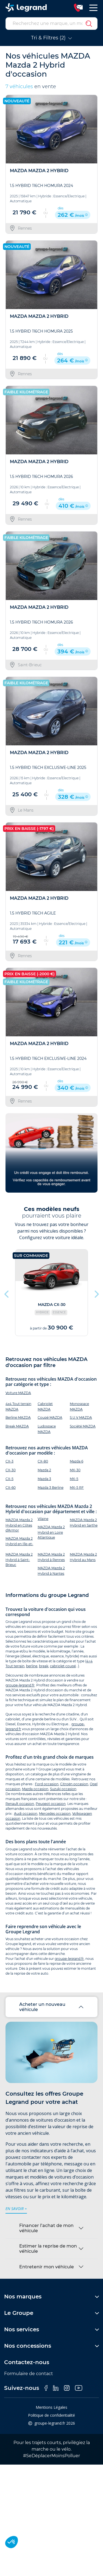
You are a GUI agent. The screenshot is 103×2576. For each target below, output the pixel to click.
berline (31, 1666)
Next (96, 1293)
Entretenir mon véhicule (46, 2266)
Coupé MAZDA (50, 1417)
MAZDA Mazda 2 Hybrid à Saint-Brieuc (19, 1559)
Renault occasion (19, 1804)
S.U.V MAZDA (81, 1417)
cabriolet (57, 1666)
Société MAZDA (83, 1426)
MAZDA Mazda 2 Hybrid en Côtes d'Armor (19, 1525)
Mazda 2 (44, 1470)
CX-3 (9, 1461)
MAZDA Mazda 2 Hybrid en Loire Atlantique (51, 1532)
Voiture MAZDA (18, 1393)
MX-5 (74, 1479)
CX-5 (9, 1479)
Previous (7, 1293)
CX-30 (10, 1470)
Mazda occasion (35, 1789)
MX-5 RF (77, 1487)
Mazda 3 (44, 1479)
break (43, 1666)
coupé (70, 1666)
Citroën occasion (74, 1784)
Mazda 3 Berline (50, 1487)
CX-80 (43, 1461)
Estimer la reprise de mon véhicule (48, 2248)
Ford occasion (47, 1784)
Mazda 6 (76, 1461)
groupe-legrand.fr (20, 1685)
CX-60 (10, 1487)
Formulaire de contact (28, 2373)
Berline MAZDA (18, 1417)
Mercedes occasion (55, 1813)
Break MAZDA (17, 1426)
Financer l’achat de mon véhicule (46, 2228)
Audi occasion (25, 1813)
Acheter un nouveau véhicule (42, 2007)
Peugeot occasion (51, 1804)
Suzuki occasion (63, 1789)
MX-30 (75, 1470)
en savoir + (16, 2208)
